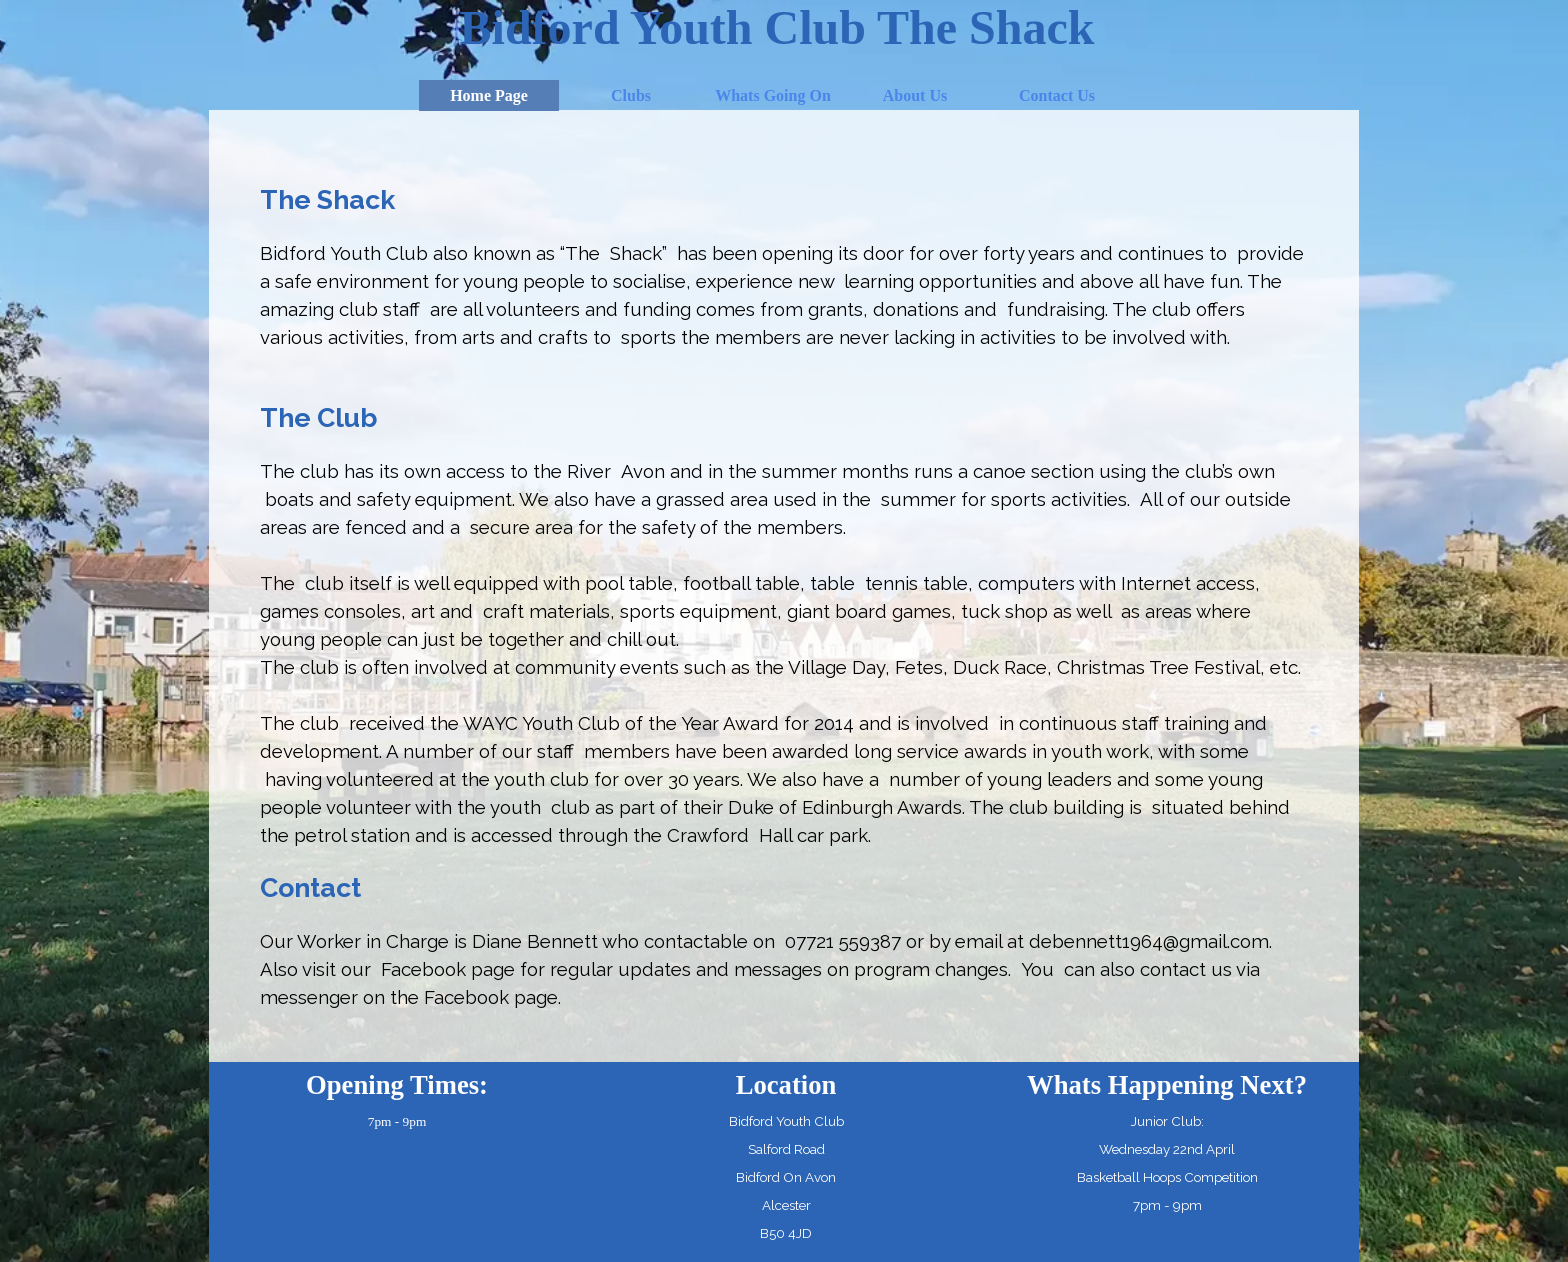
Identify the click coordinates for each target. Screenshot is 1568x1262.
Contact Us (1057, 95)
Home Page (489, 95)
